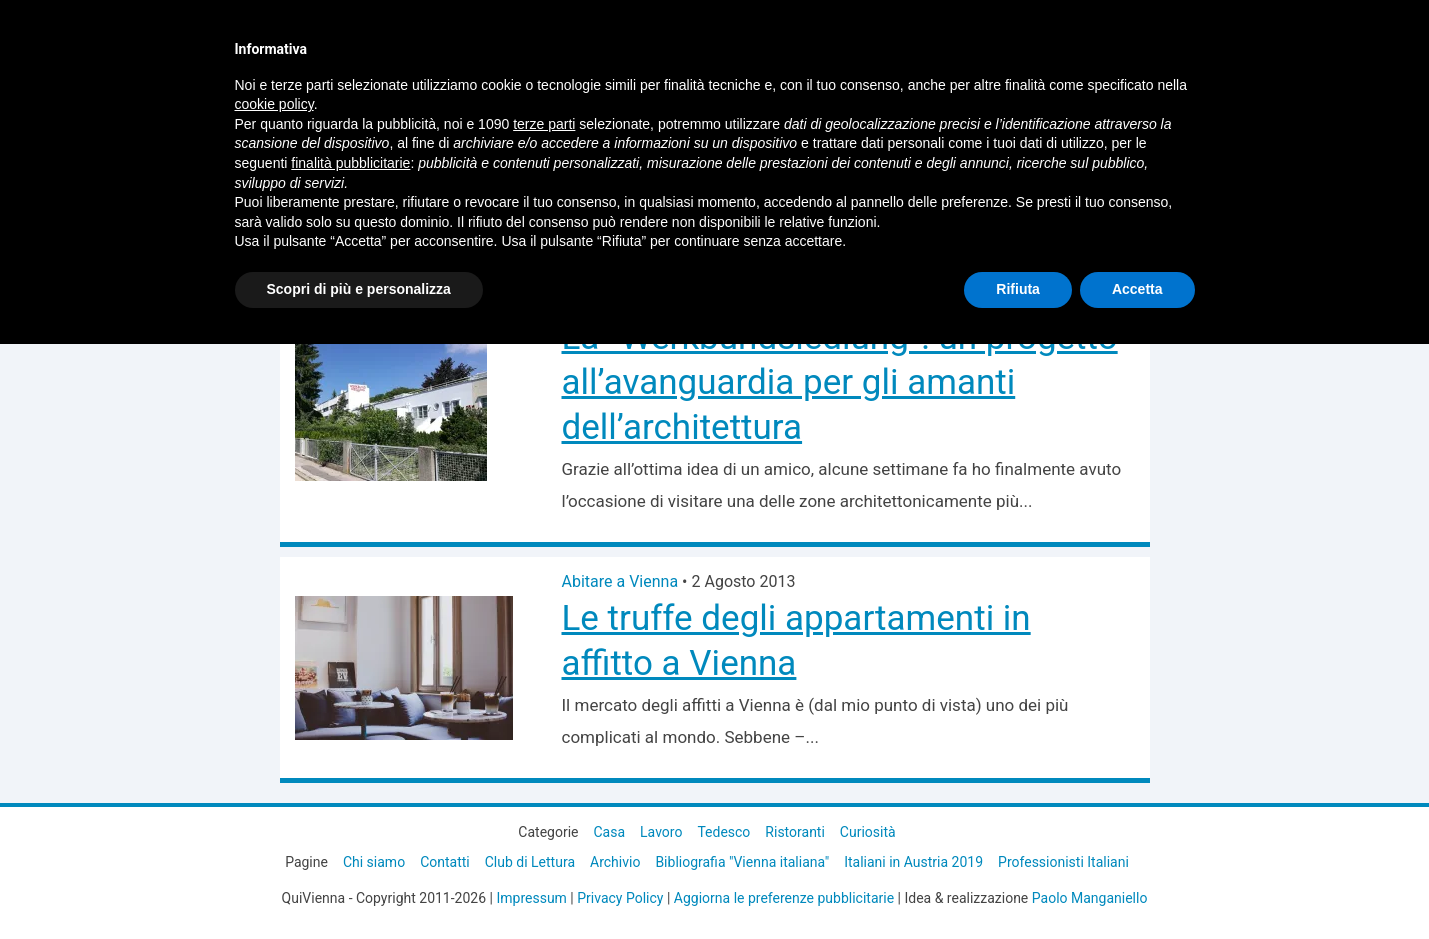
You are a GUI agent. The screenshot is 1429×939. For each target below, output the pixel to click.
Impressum (531, 898)
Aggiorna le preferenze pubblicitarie (784, 898)
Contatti (445, 862)
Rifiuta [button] (1018, 289)
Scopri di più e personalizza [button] (359, 289)
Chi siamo (374, 862)
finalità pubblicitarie (350, 163)
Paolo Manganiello (1090, 898)
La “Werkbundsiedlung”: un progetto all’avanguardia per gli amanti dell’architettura (840, 382)
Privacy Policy (620, 898)
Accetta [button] (1137, 289)
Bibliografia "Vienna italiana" (742, 862)
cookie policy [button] (274, 104)
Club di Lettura (530, 862)
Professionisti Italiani (1063, 862)
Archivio (615, 862)
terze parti (544, 124)
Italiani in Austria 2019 (913, 862)
